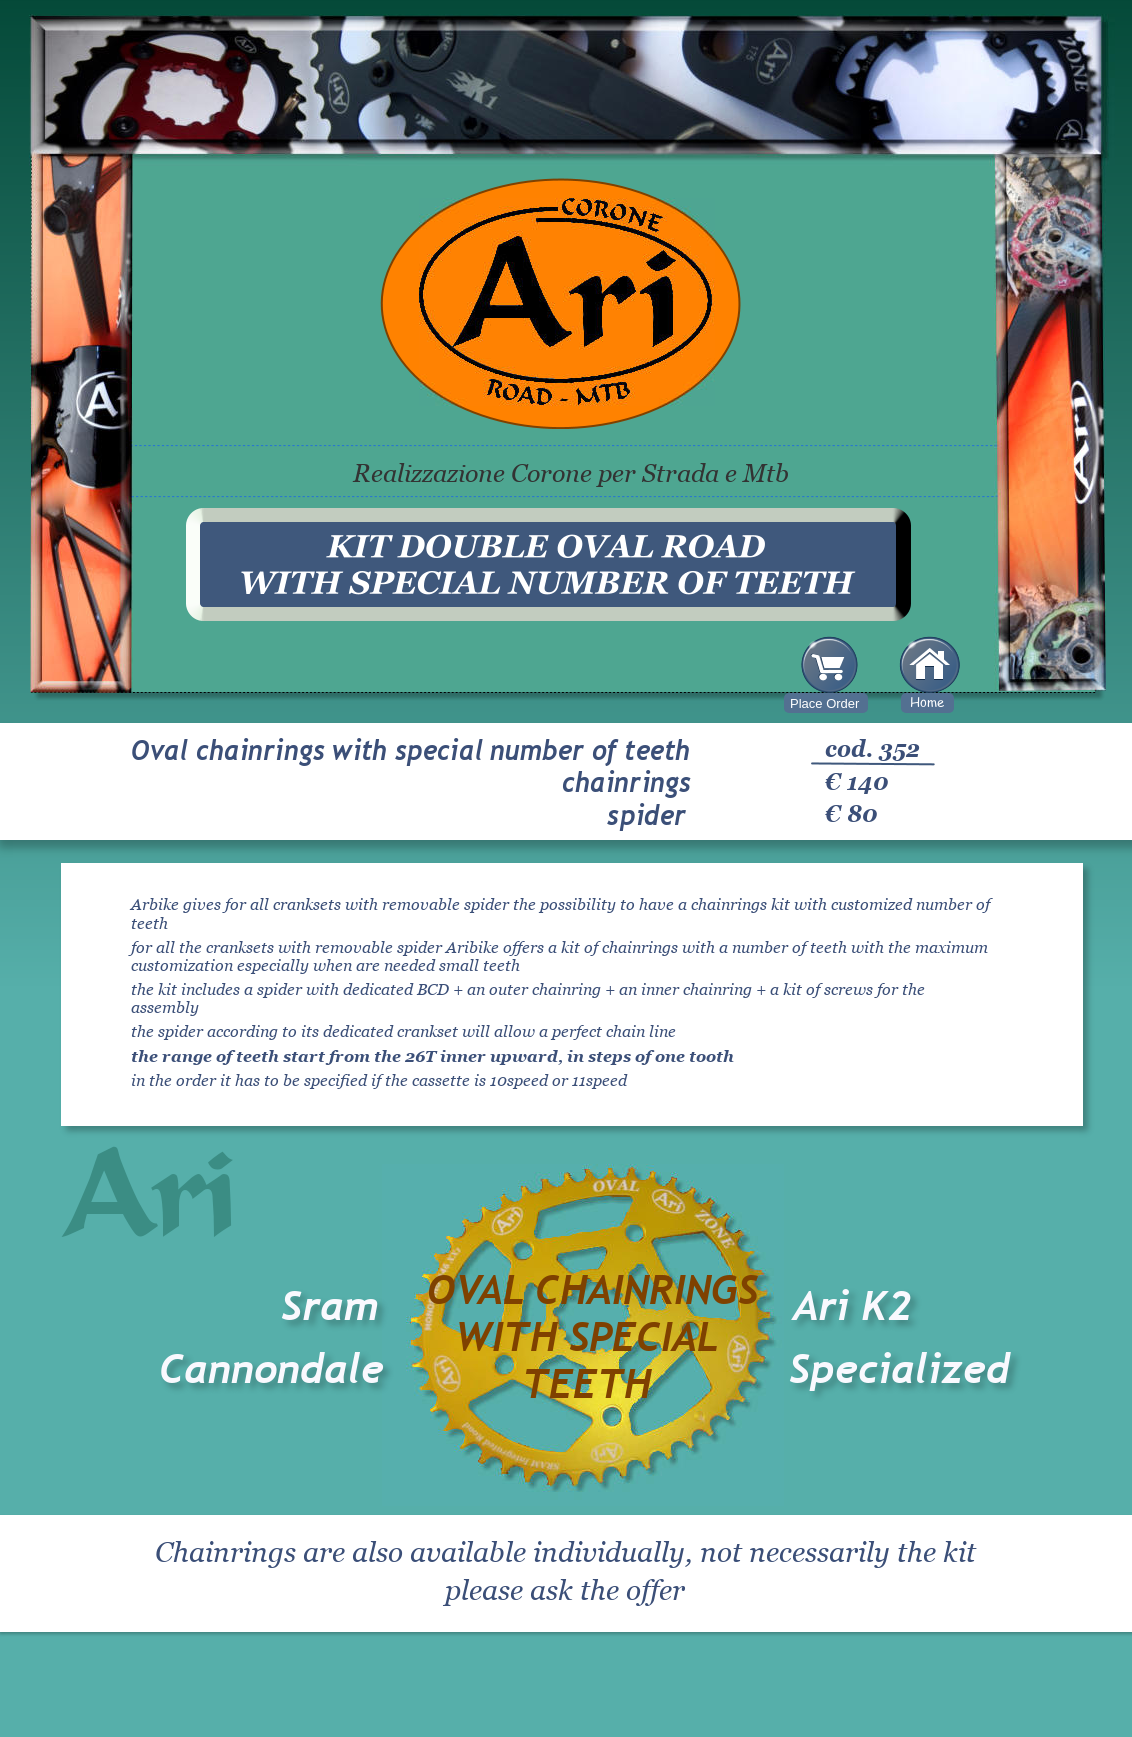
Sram (329, 1306)
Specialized (899, 1369)
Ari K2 (852, 1306)
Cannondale (271, 1369)
